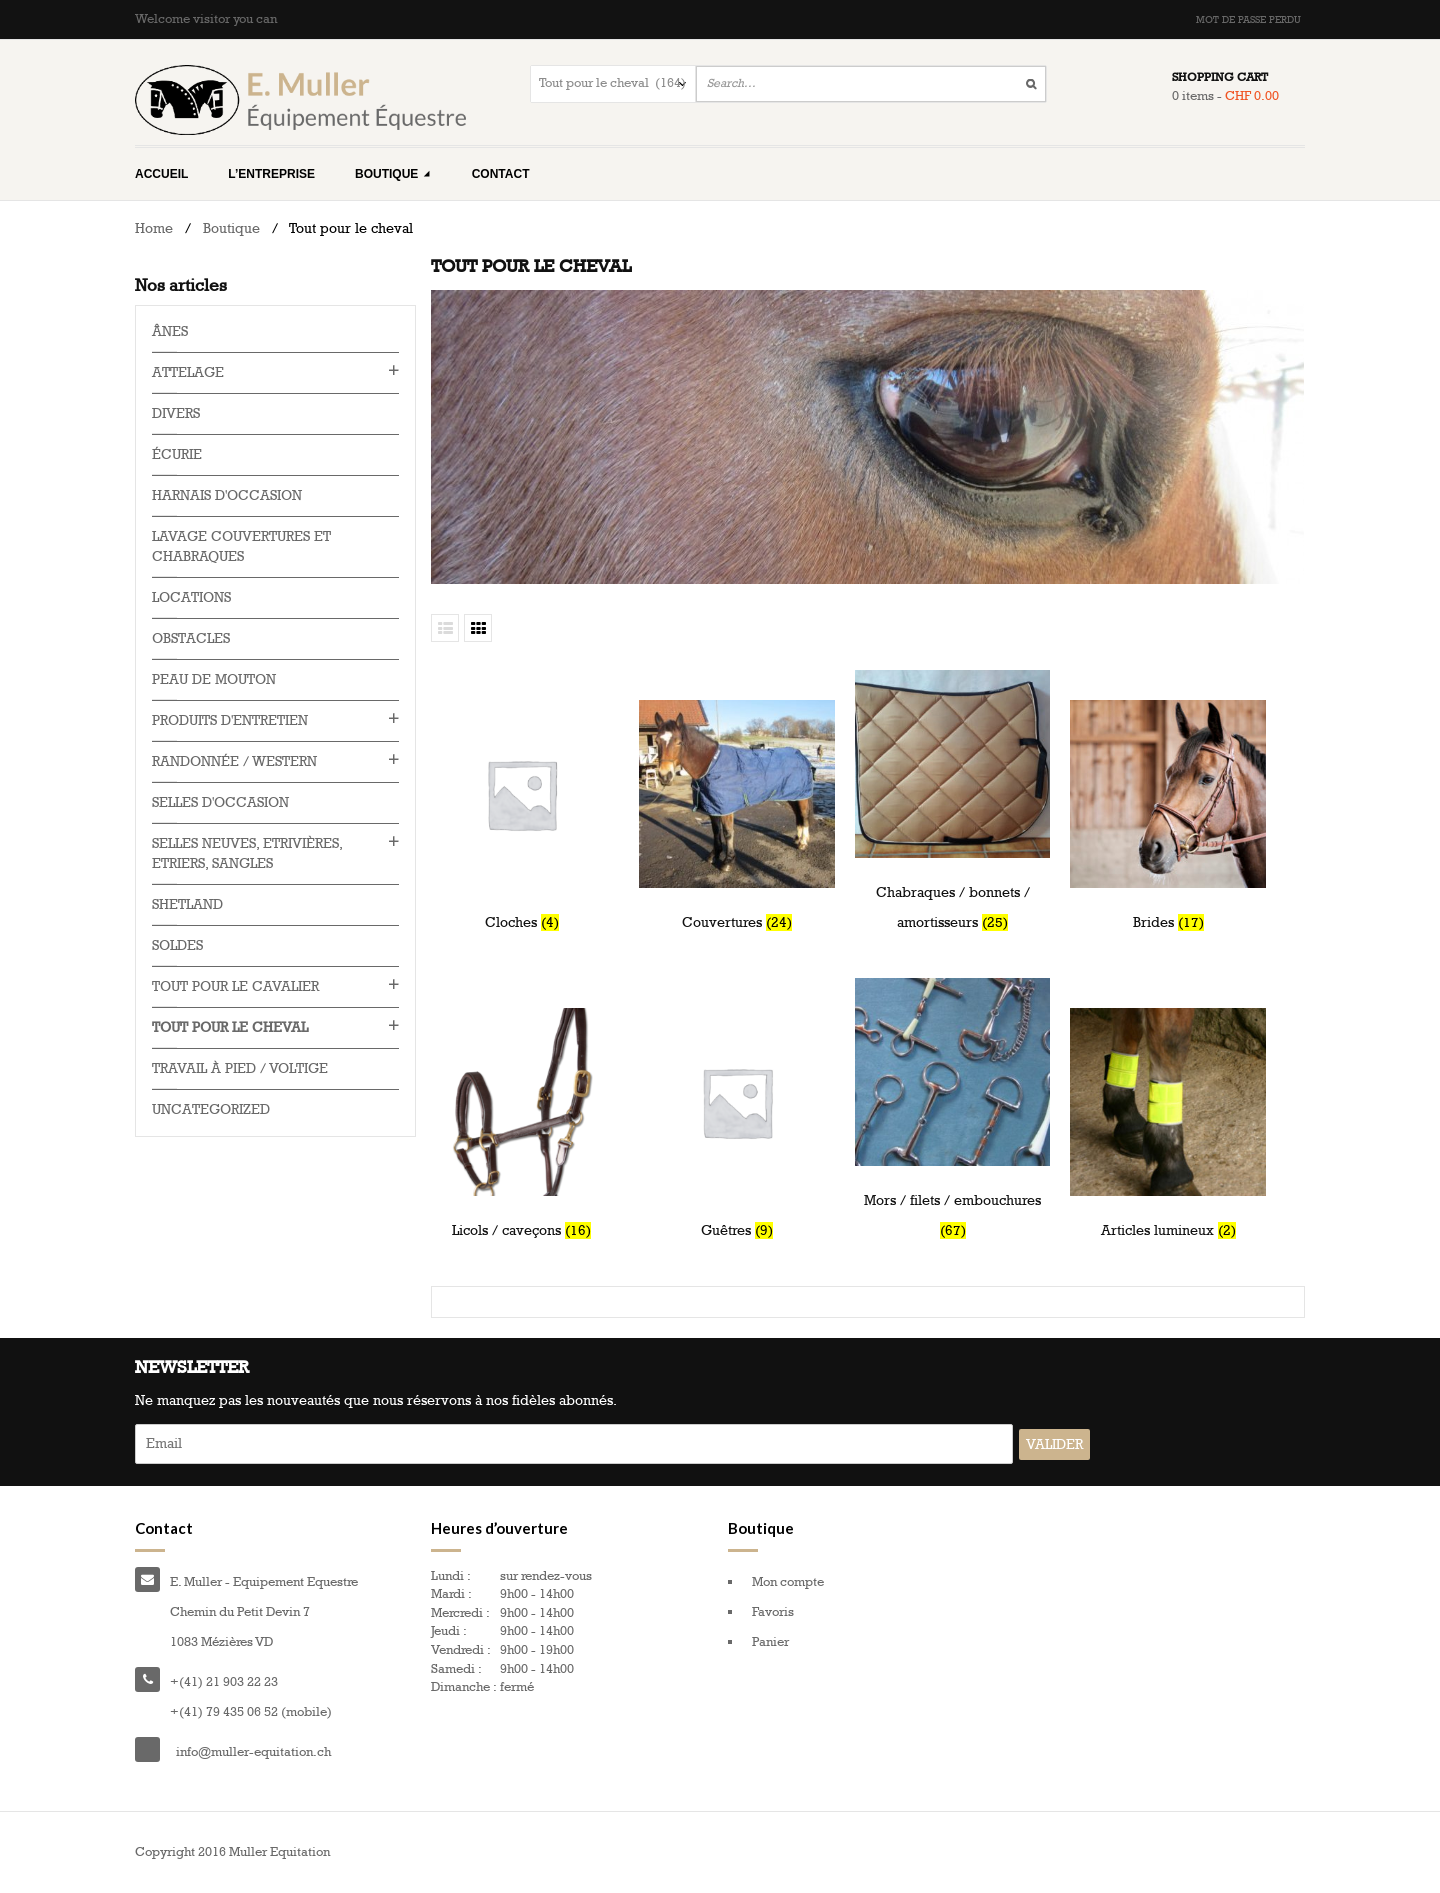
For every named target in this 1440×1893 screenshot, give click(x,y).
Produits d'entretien (230, 720)
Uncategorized (211, 1109)
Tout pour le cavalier (235, 986)
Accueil (161, 174)
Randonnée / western (234, 761)
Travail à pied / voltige (240, 1068)
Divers (176, 413)
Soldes (177, 945)
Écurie (177, 454)
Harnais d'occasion (227, 495)
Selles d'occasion (220, 802)
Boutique (393, 174)
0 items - (1225, 96)
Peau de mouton (214, 679)
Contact (501, 174)
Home (154, 228)
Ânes (170, 331)
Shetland (187, 904)
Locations (191, 597)
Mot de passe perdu (1248, 20)
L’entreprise (271, 174)
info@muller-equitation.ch (253, 1752)
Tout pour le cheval (230, 1027)
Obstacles (191, 638)
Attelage (188, 372)
